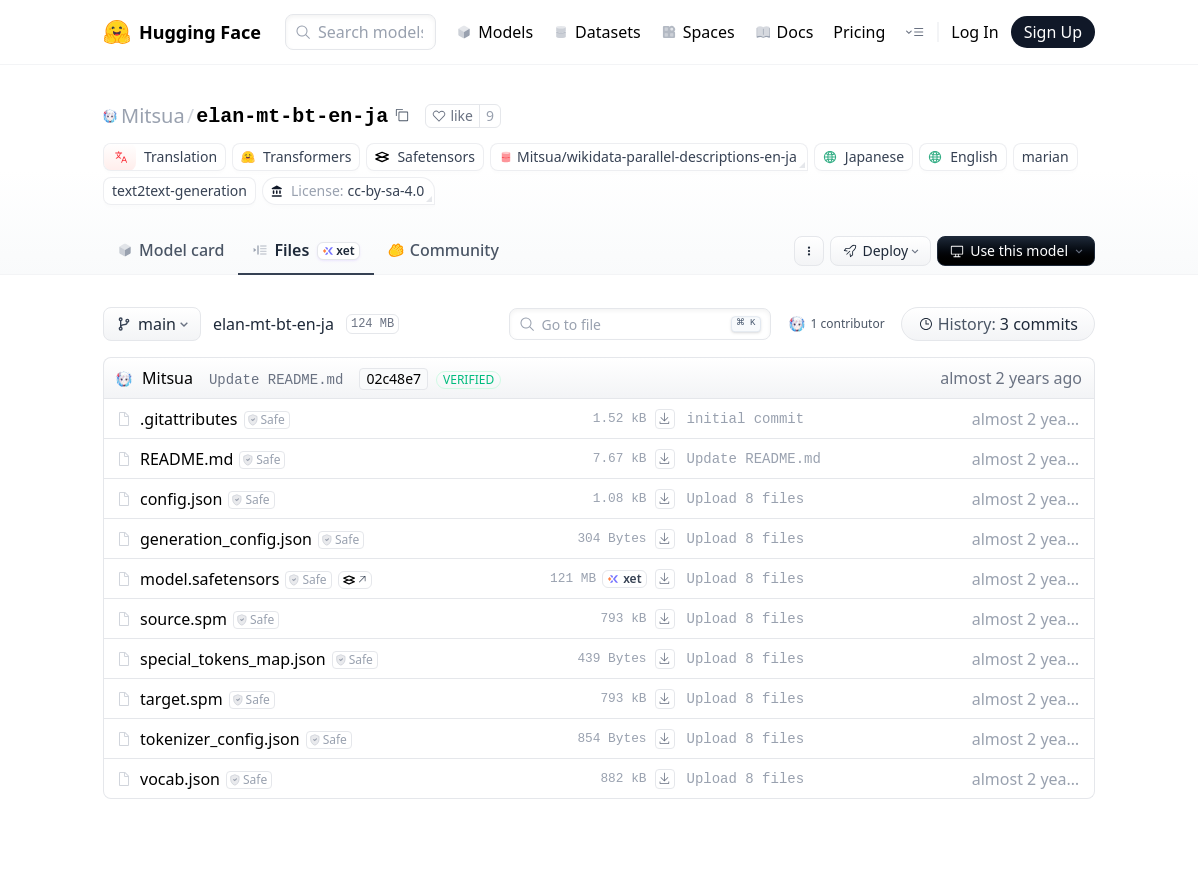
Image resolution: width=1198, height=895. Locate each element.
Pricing (859, 32)
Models (494, 32)
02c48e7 (393, 378)
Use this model (1018, 250)
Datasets (597, 32)
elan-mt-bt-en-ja (292, 116)
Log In (974, 32)
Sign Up (1053, 32)
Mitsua (153, 115)
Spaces (698, 32)
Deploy (883, 250)
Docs (784, 32)
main (154, 324)
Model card (170, 250)
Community (443, 250)
